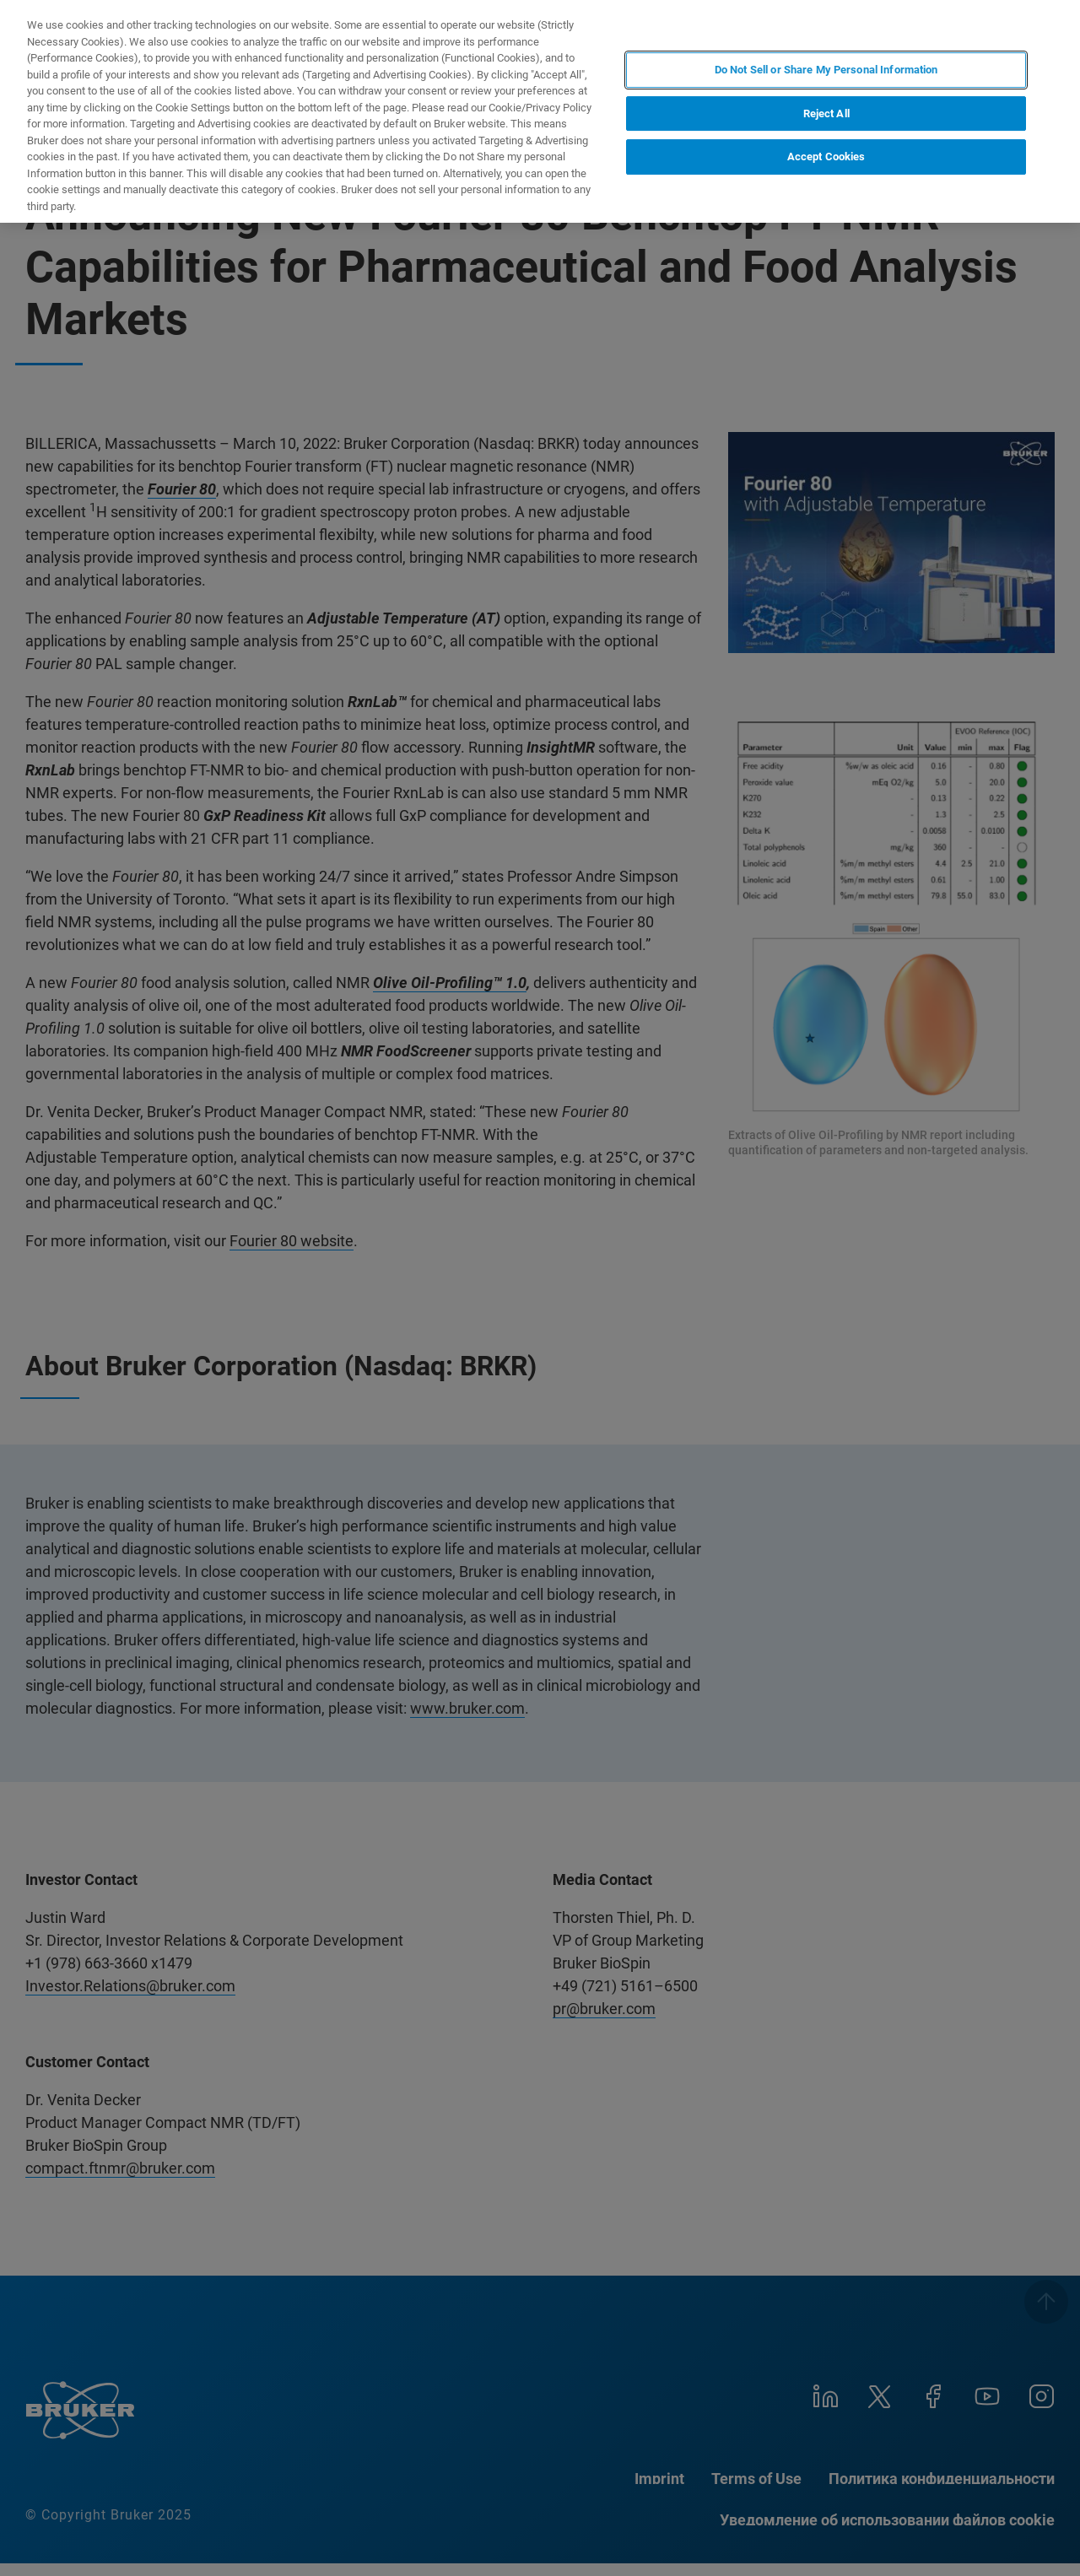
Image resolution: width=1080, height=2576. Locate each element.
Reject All (826, 113)
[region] (540, 111)
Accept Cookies (826, 156)
